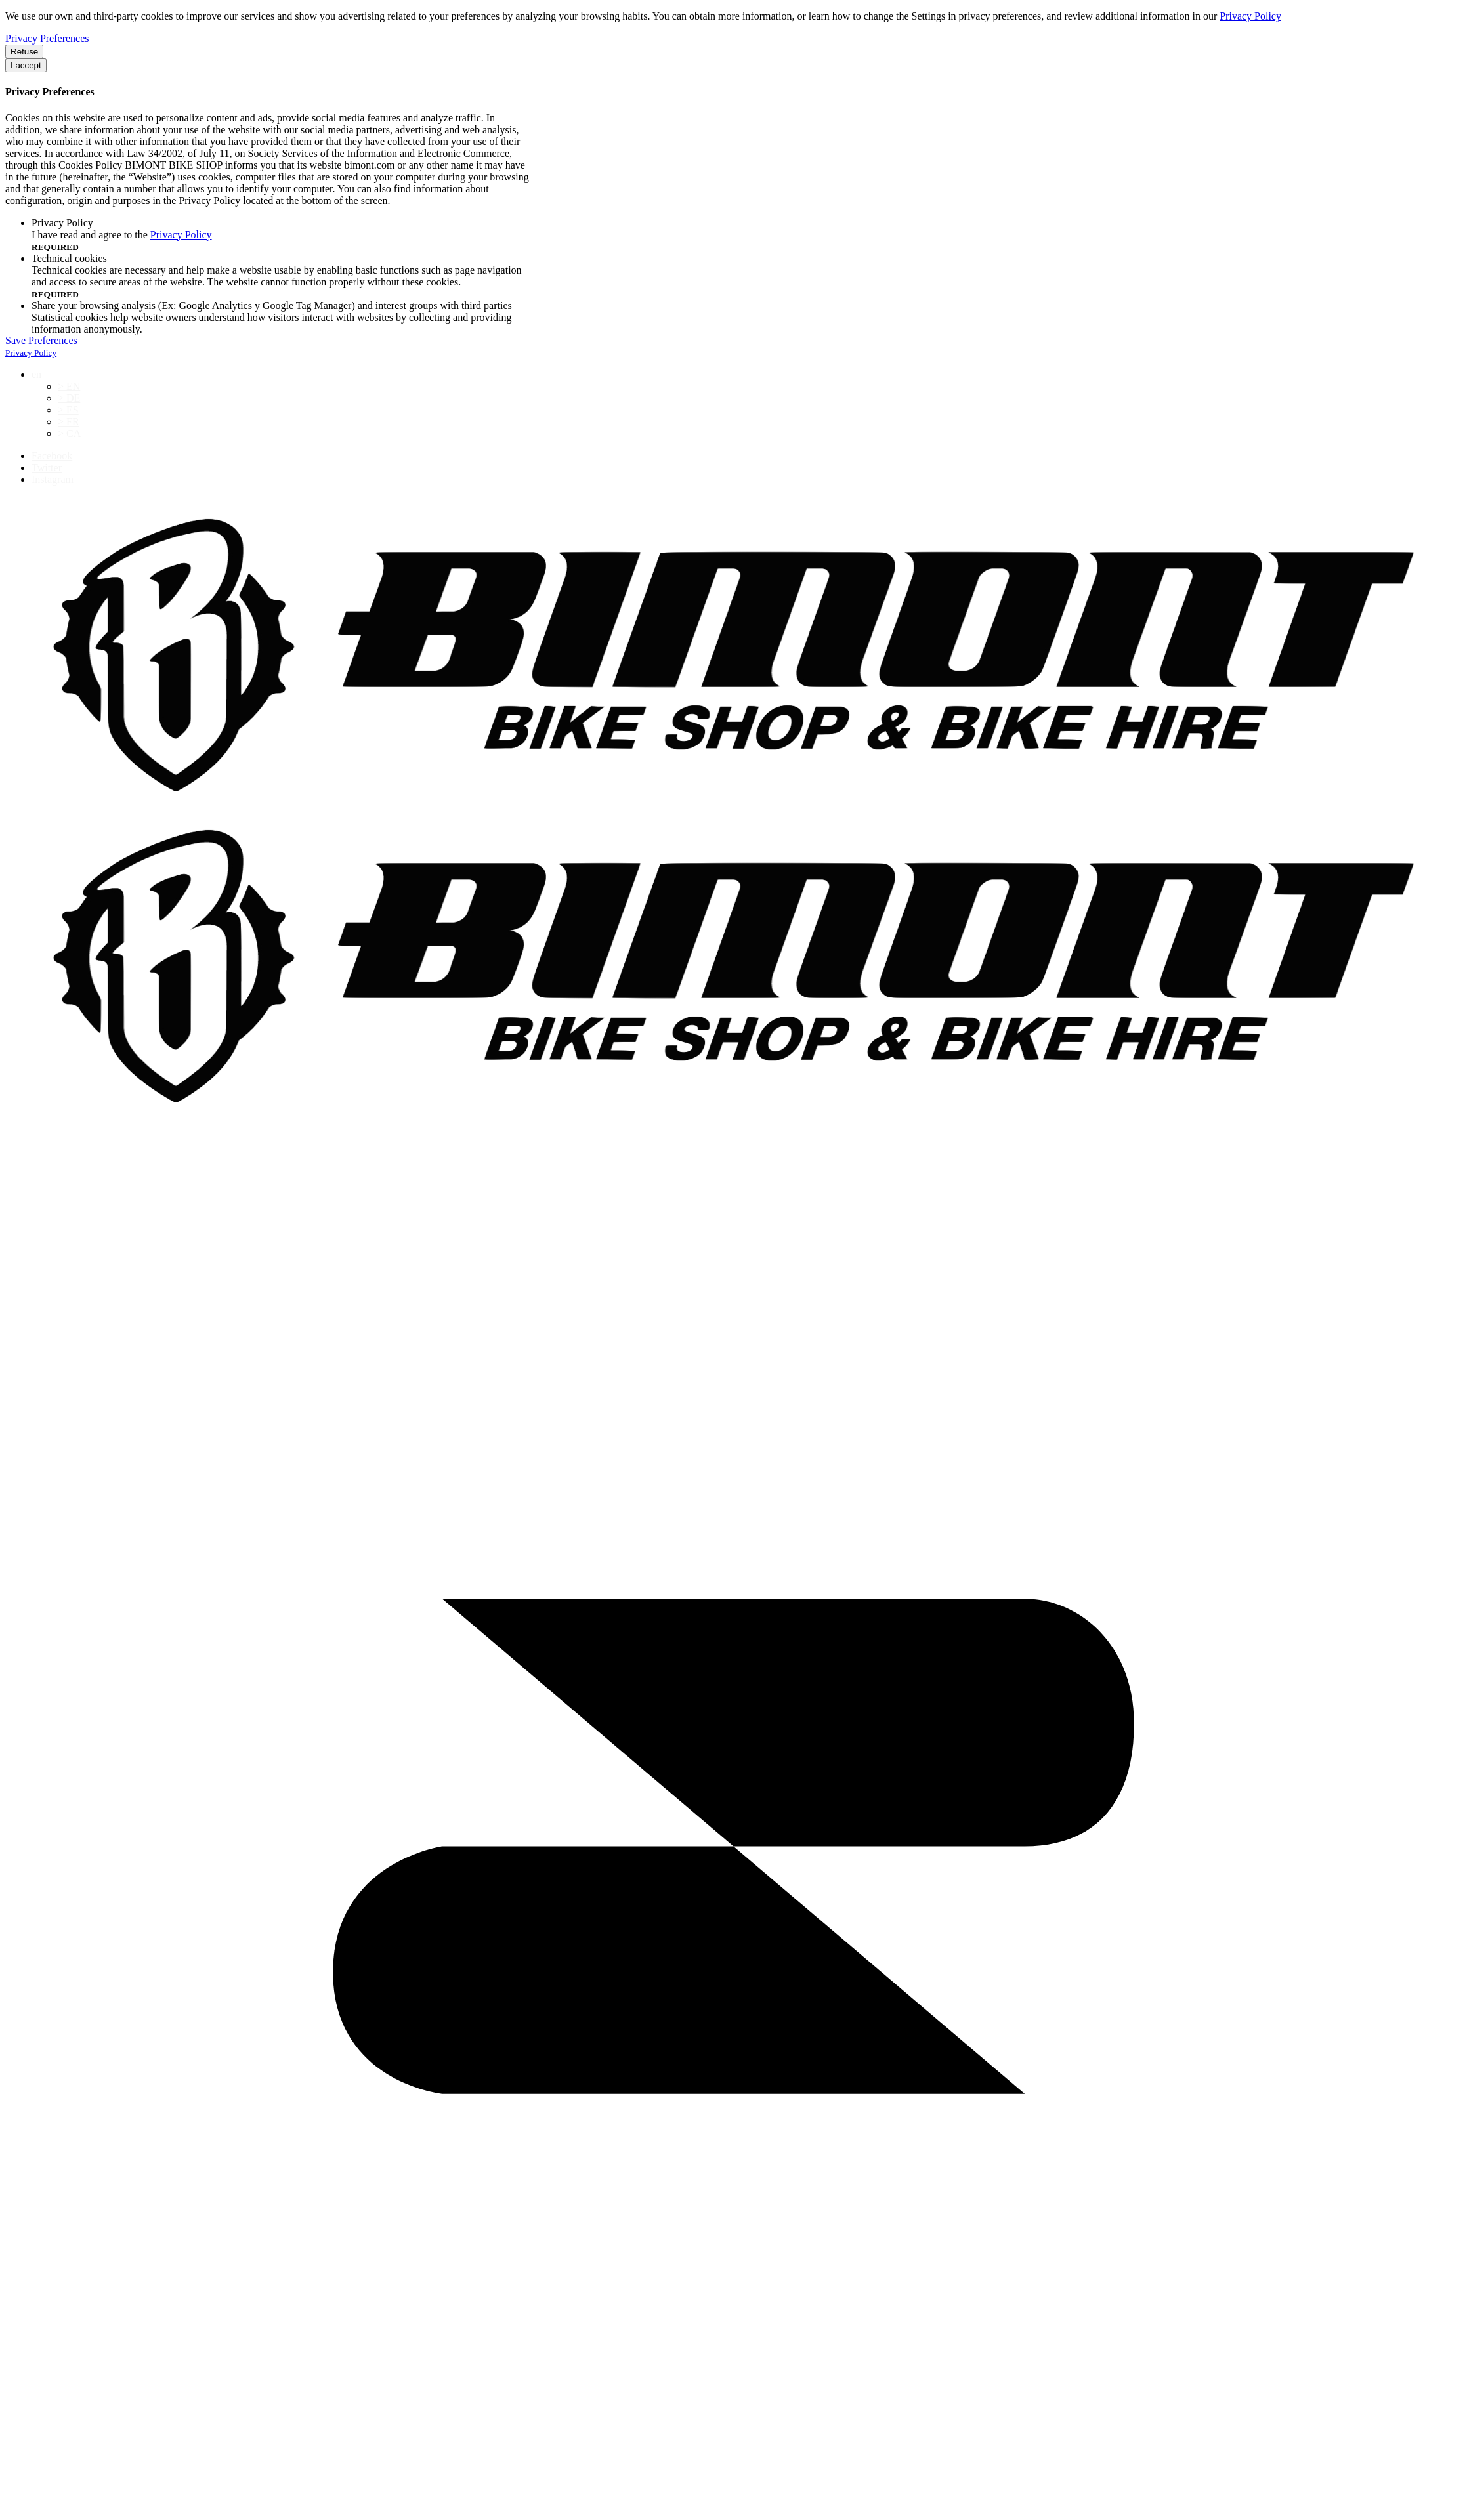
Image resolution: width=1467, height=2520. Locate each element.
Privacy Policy (1250, 16)
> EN (69, 386)
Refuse (24, 51)
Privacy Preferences (47, 38)
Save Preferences (41, 340)
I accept (26, 65)
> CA (69, 433)
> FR (68, 421)
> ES (68, 409)
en (36, 374)
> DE (69, 398)
